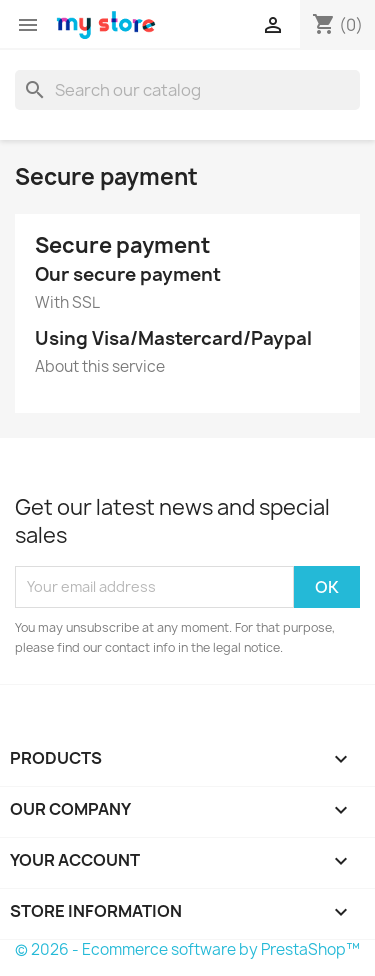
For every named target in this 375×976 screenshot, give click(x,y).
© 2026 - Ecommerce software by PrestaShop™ (187, 949)
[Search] (187, 90)
